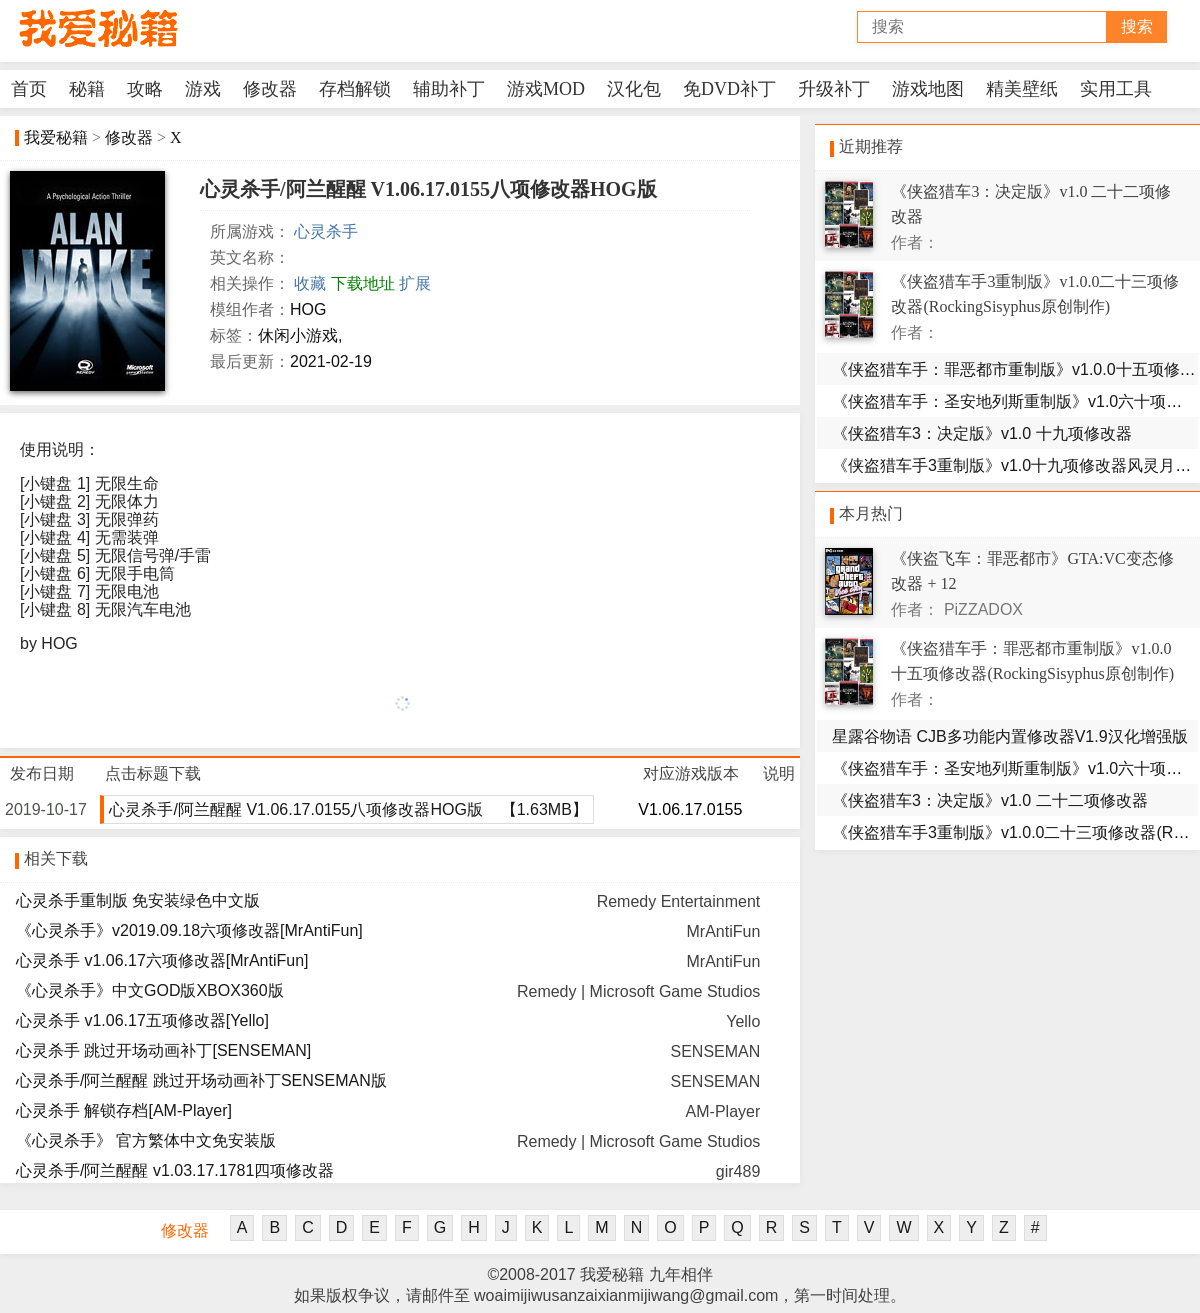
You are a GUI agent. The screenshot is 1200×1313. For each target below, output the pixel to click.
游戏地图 (928, 89)
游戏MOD (546, 89)
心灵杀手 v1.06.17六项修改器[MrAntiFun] (162, 960)
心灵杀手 (326, 231)
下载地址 (363, 283)
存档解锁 (355, 89)
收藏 (310, 283)
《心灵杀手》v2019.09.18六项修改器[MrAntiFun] (189, 930)
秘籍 (87, 89)
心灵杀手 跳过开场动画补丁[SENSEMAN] (163, 1050)
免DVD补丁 (729, 89)
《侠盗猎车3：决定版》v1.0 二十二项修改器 (990, 800)
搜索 (1137, 26)
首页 (29, 89)
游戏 (203, 89)
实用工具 (1116, 89)
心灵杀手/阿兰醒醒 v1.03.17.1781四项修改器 (175, 1170)
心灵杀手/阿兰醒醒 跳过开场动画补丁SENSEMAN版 (201, 1080)
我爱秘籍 (56, 137)
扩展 (415, 283)
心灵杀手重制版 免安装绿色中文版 (138, 900)
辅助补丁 (449, 89)
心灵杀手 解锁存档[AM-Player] (124, 1110)
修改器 (270, 89)
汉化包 (634, 89)
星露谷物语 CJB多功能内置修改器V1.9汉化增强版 (1010, 736)
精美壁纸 (1022, 89)
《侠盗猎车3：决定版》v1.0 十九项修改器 (982, 433)
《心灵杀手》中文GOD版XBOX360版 (150, 990)
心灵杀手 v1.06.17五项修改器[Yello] (142, 1020)
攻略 (145, 89)
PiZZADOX (983, 609)
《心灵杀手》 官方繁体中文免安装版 (146, 1140)
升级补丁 (834, 89)
